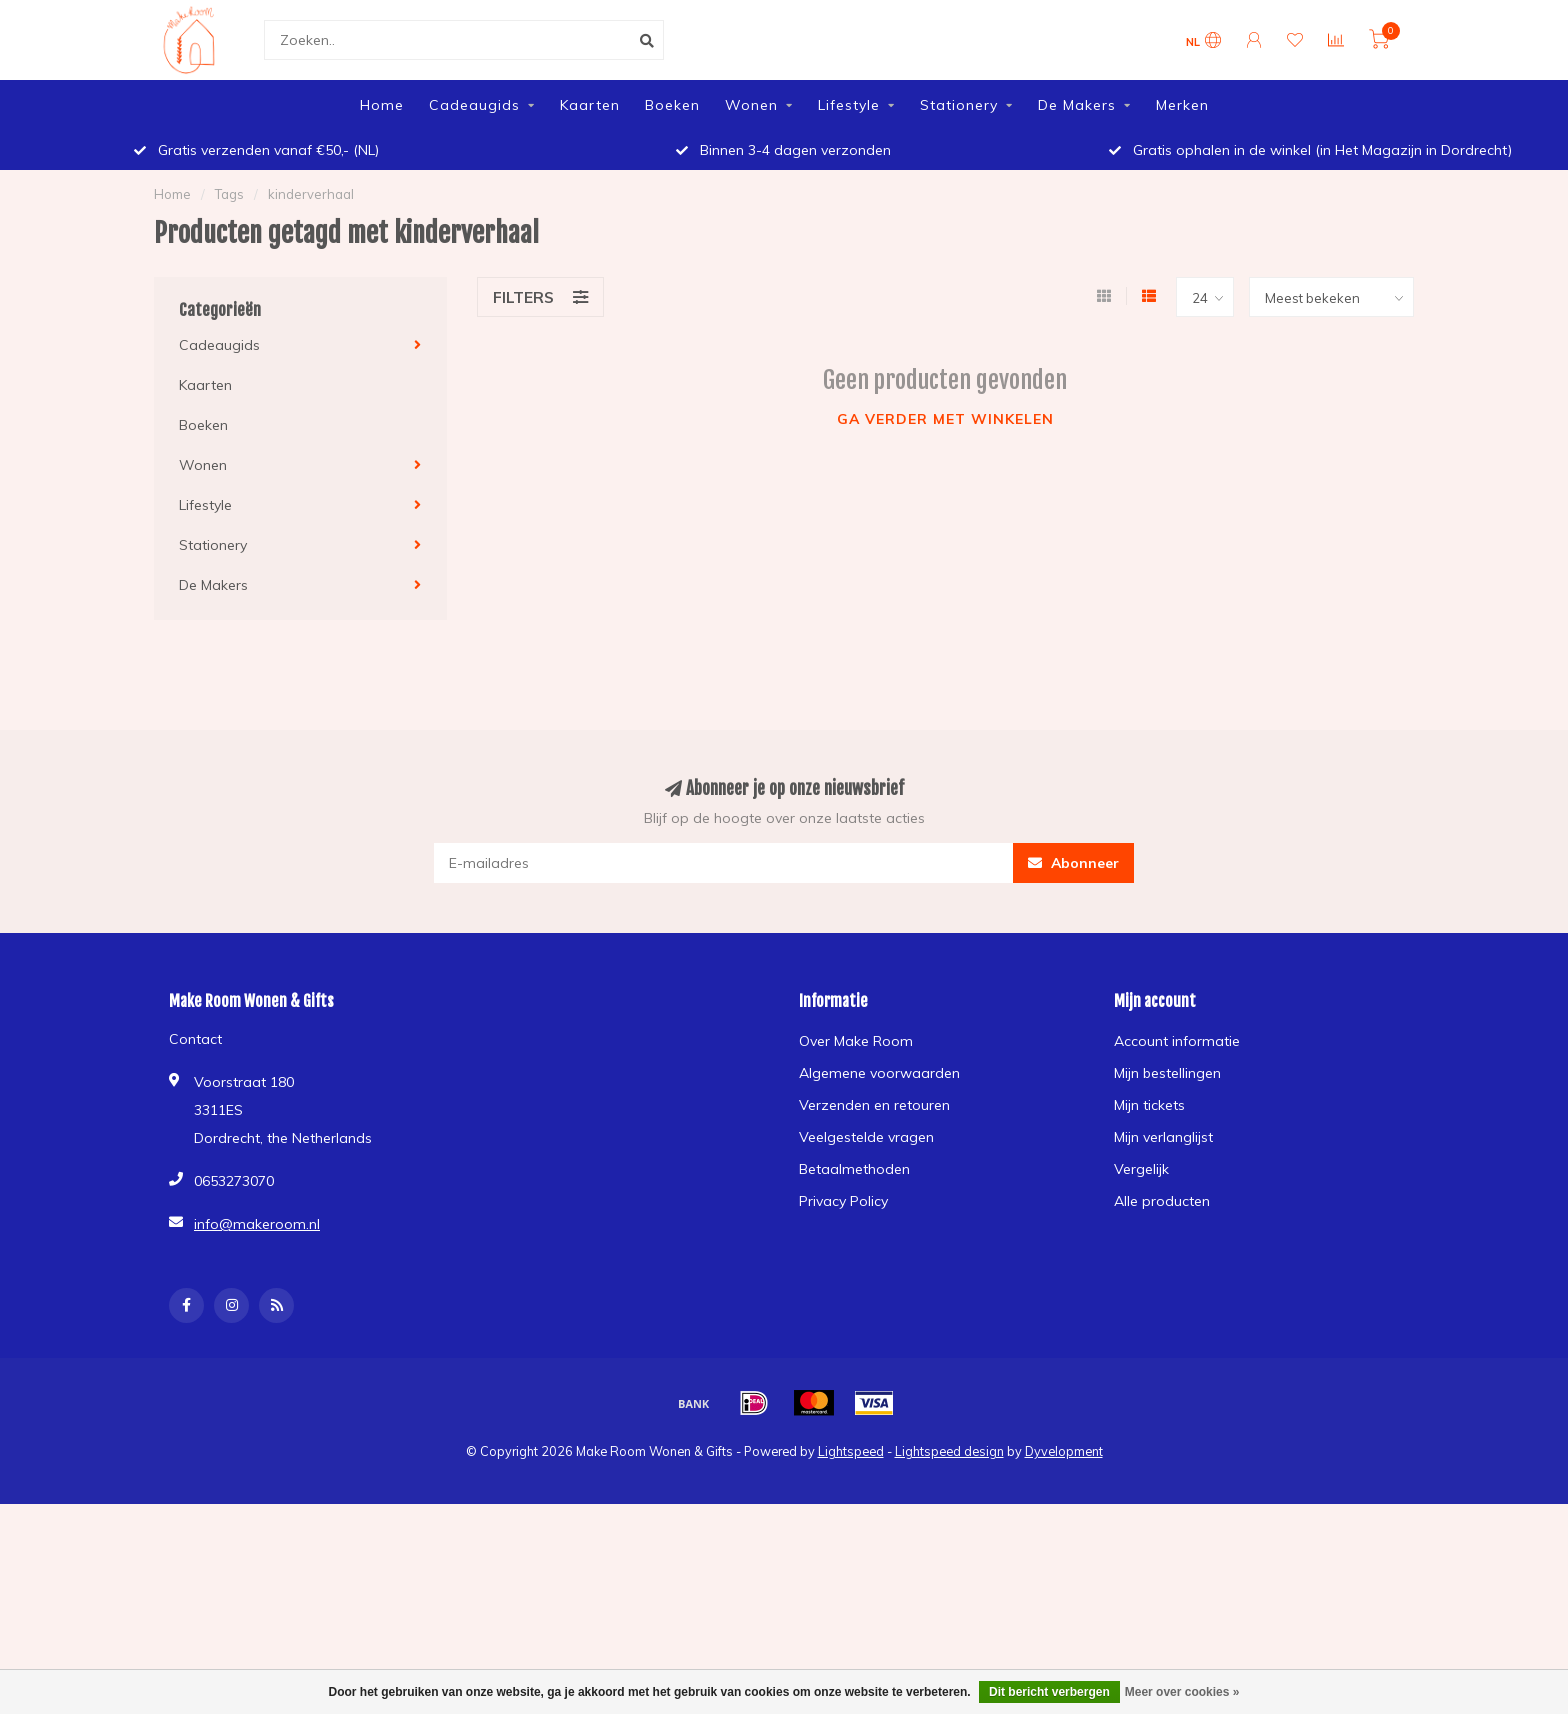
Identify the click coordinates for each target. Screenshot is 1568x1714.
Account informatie (1177, 1041)
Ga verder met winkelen (945, 419)
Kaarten (590, 105)
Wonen (751, 105)
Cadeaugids (474, 105)
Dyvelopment (1064, 1451)
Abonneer (1073, 863)
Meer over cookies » (1182, 1692)
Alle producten (1162, 1201)
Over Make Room (856, 1041)
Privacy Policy (843, 1201)
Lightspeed (851, 1451)
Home (382, 105)
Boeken (672, 105)
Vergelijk (1141, 1169)
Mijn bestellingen (1167, 1073)
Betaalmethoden (854, 1169)
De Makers (1077, 105)
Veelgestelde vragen (866, 1137)
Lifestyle (849, 105)
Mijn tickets (1149, 1105)
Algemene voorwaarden (879, 1073)
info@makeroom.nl (257, 1224)
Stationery (959, 105)
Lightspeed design (949, 1451)
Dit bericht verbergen (1049, 1692)
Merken (1182, 105)
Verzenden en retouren (874, 1105)
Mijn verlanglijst (1163, 1137)
